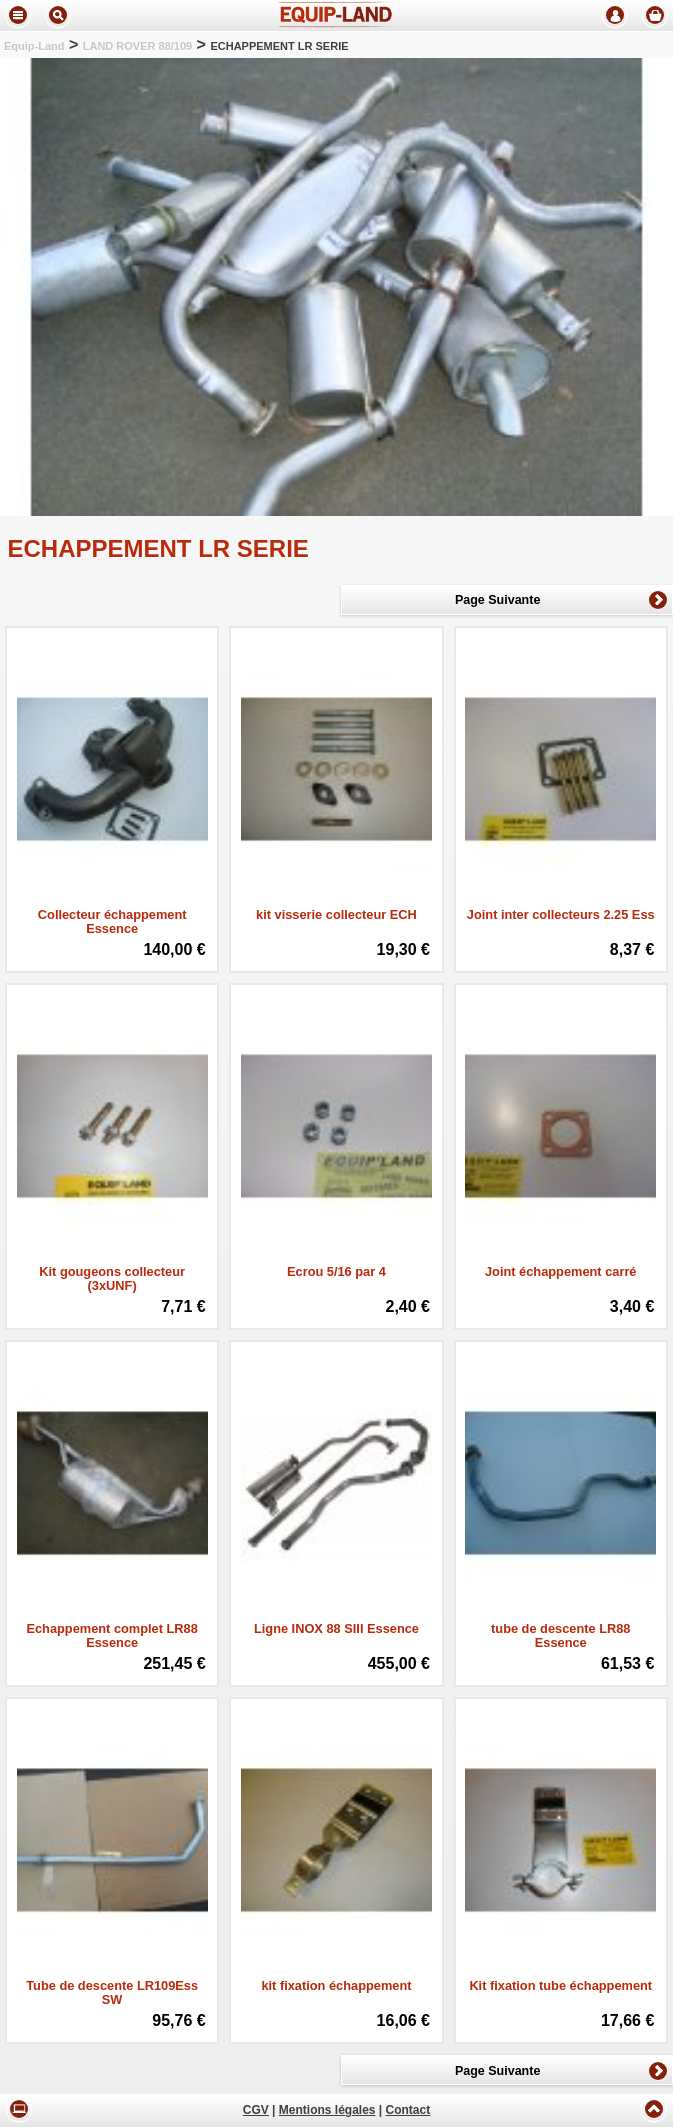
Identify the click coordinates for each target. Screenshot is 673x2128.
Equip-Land (34, 46)
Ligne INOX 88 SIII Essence (336, 1629)
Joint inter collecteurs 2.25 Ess (561, 915)
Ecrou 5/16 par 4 (336, 1272)
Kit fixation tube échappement (560, 1986)
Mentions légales (327, 2111)
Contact (408, 2111)
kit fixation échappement (336, 1986)
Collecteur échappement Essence (112, 922)
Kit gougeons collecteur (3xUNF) (112, 1279)
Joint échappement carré (560, 1272)
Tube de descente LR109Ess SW (112, 1993)
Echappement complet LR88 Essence (111, 1636)
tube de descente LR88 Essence (560, 1636)
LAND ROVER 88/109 (137, 46)
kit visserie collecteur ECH (336, 915)
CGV (256, 2111)
